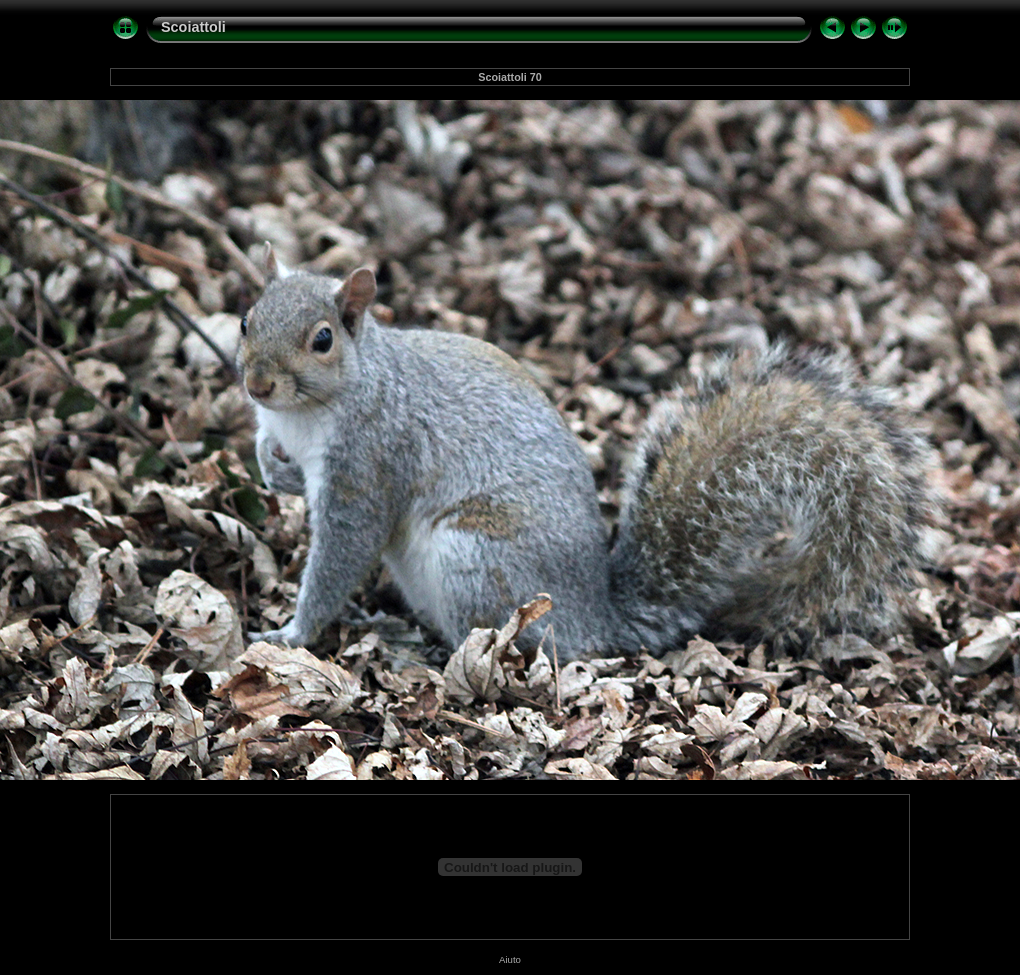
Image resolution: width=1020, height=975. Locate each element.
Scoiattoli (193, 27)
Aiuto (510, 959)
